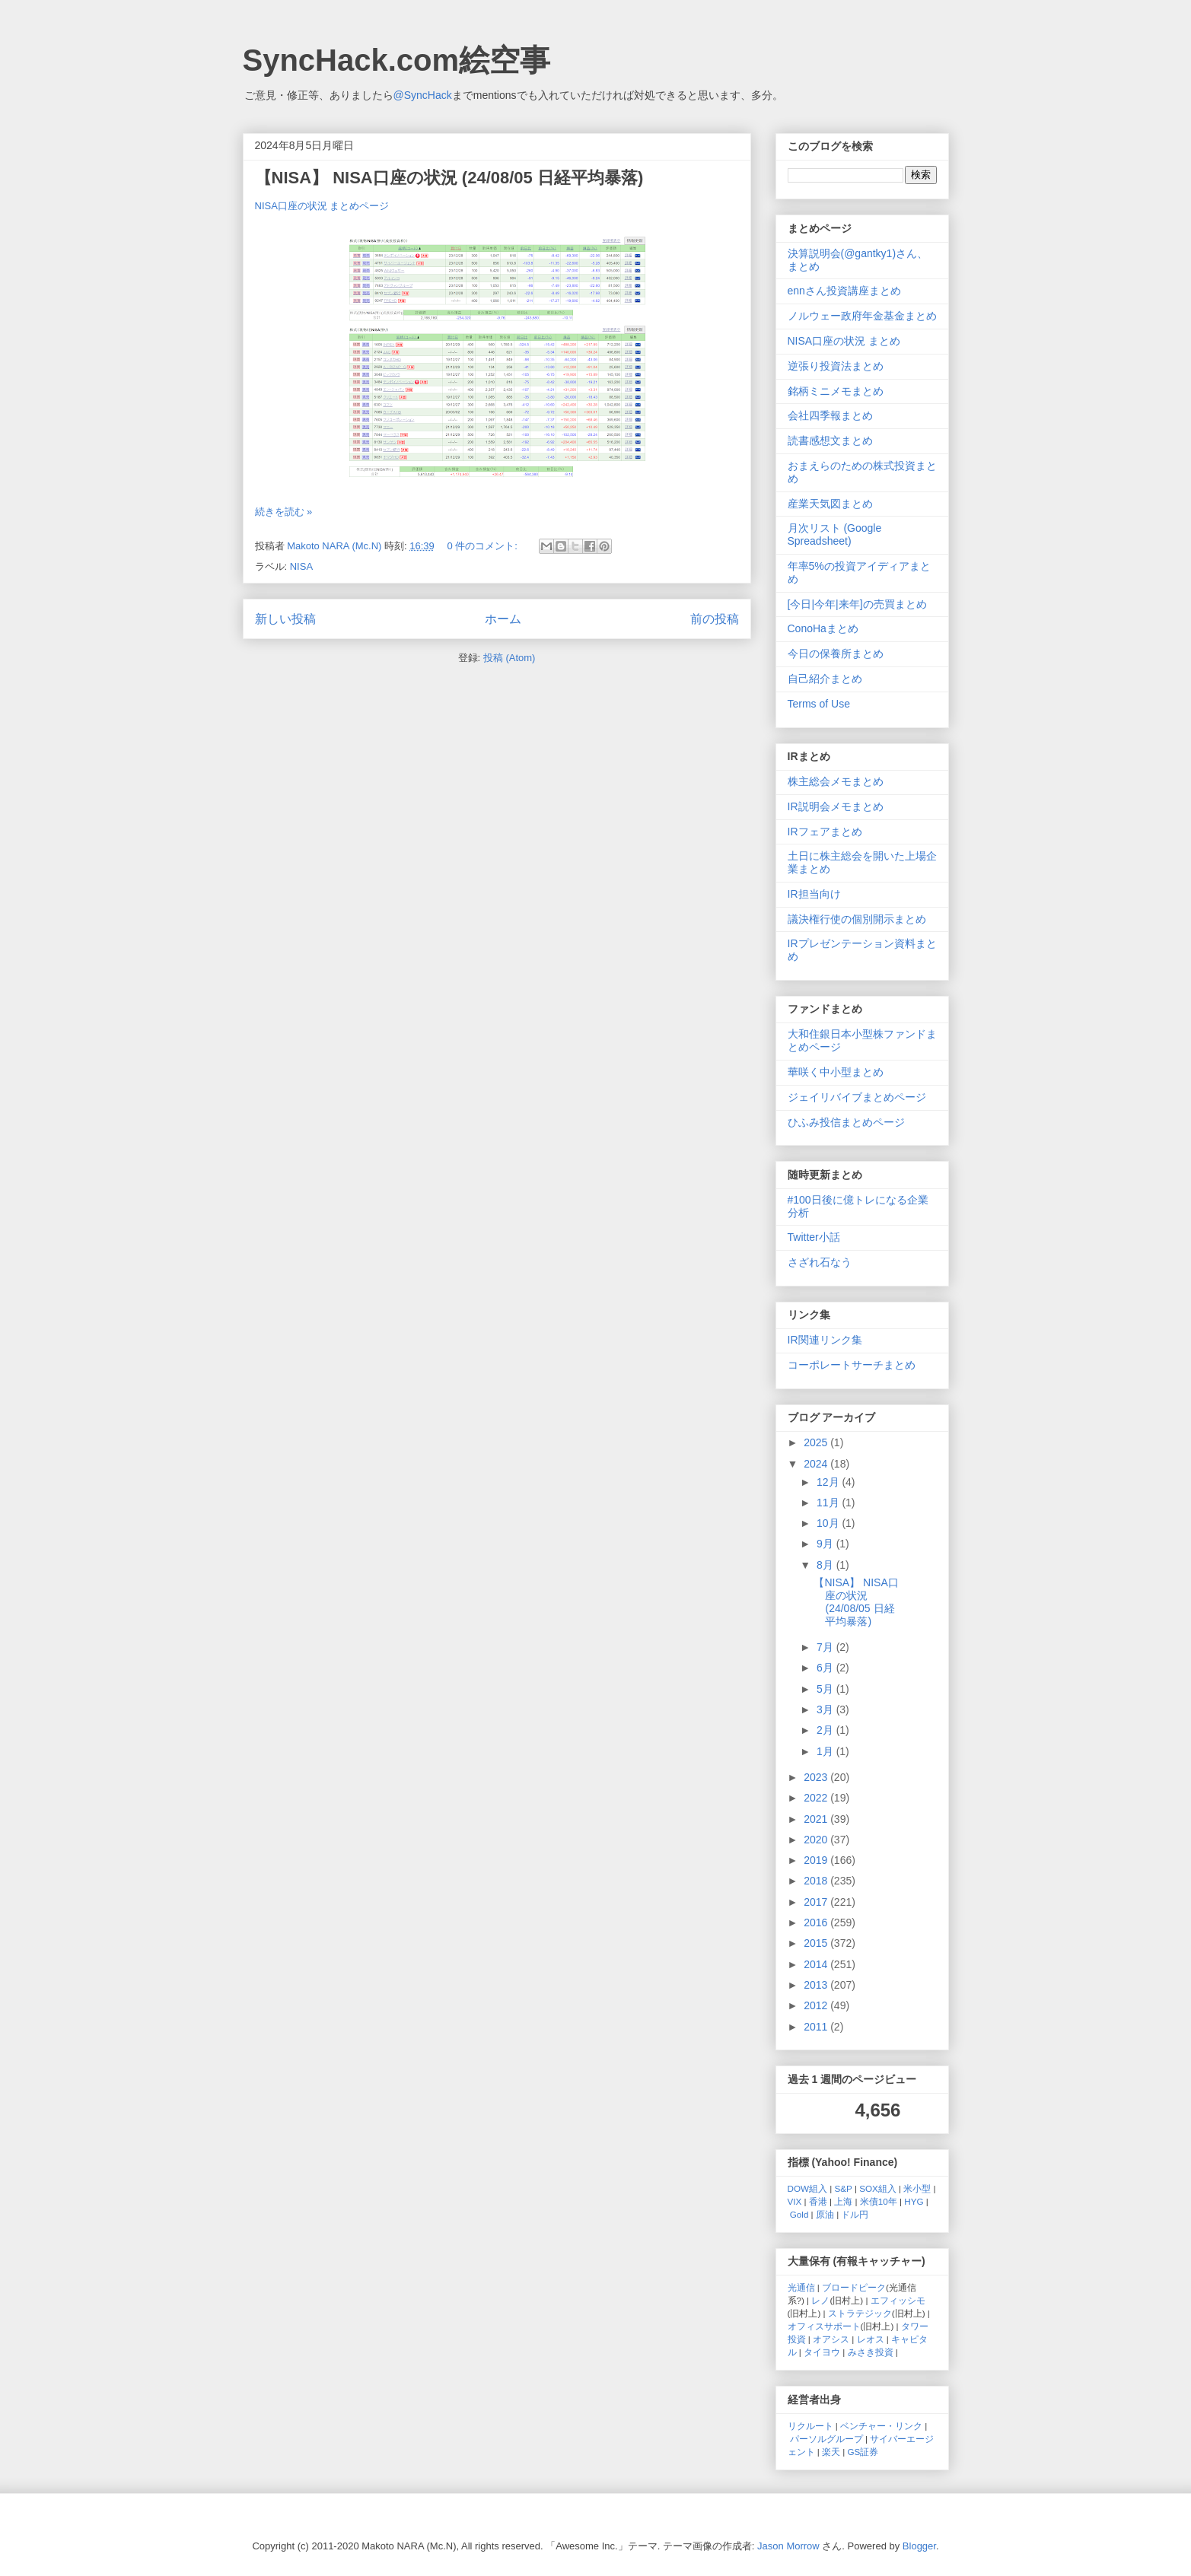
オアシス (831, 2339)
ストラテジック (860, 2313)
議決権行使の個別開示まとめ (857, 919)
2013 (817, 1985)
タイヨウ (822, 2352)
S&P (843, 2188)
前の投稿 (714, 618)
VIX (795, 2201)
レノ (820, 2300)
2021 (817, 1819)
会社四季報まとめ (830, 415)
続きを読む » (284, 511)
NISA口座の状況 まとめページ (322, 205)
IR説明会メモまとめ (836, 806)
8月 (826, 1565)
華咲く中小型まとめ (836, 1072)
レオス (870, 2339)
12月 (829, 1482)
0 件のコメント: (483, 546)
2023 (817, 1777)
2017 (817, 1902)
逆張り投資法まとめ (836, 366)
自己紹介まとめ (825, 679)
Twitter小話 (814, 1237)
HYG (913, 2201)
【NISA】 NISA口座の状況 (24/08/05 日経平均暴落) (449, 177)
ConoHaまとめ (823, 628)
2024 (817, 1464)
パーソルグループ (826, 2439)
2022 (817, 1798)
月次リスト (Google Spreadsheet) (835, 534)
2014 (817, 1964)
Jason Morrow (788, 2546)
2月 (826, 1730)
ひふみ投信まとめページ (846, 1122)
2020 (817, 1839)
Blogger (919, 2546)
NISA (301, 566)
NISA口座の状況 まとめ (844, 341)
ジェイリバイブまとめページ (857, 1097)
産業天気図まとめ (830, 504)
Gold (799, 2214)
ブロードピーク (854, 2287)
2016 (817, 1922)
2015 (817, 1943)
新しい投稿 (285, 618)
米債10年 (878, 2201)
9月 (826, 1544)
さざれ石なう (820, 1262)
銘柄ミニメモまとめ (836, 391)
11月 (829, 1502)
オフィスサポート (824, 2326)
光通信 (801, 2287)
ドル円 (854, 2214)
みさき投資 (870, 2352)
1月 (826, 1751)
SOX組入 (877, 2188)
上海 (843, 2201)
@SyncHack (422, 95)
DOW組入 (808, 2188)
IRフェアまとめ (825, 831)
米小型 (917, 2188)
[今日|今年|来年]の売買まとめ (857, 604)
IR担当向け (814, 894)
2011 (817, 2027)
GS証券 (863, 2452)
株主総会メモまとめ (836, 781)
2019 (817, 1860)
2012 (817, 2005)
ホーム (503, 618)
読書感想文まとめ (830, 440)
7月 (826, 1647)
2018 (817, 1881)
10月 (829, 1523)
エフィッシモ (898, 2300)
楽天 (831, 2452)
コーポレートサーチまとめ (852, 1365)
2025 (817, 1442)
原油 (825, 2214)
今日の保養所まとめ (836, 653)
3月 (826, 1709)
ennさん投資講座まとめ (844, 291)
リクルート (810, 2426)
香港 (818, 2201)
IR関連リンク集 (825, 1340)
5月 (826, 1689)
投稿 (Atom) (509, 657)
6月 (826, 1668)
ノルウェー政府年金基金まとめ (862, 316)
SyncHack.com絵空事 (397, 60)
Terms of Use (819, 704)
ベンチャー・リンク (881, 2426)
